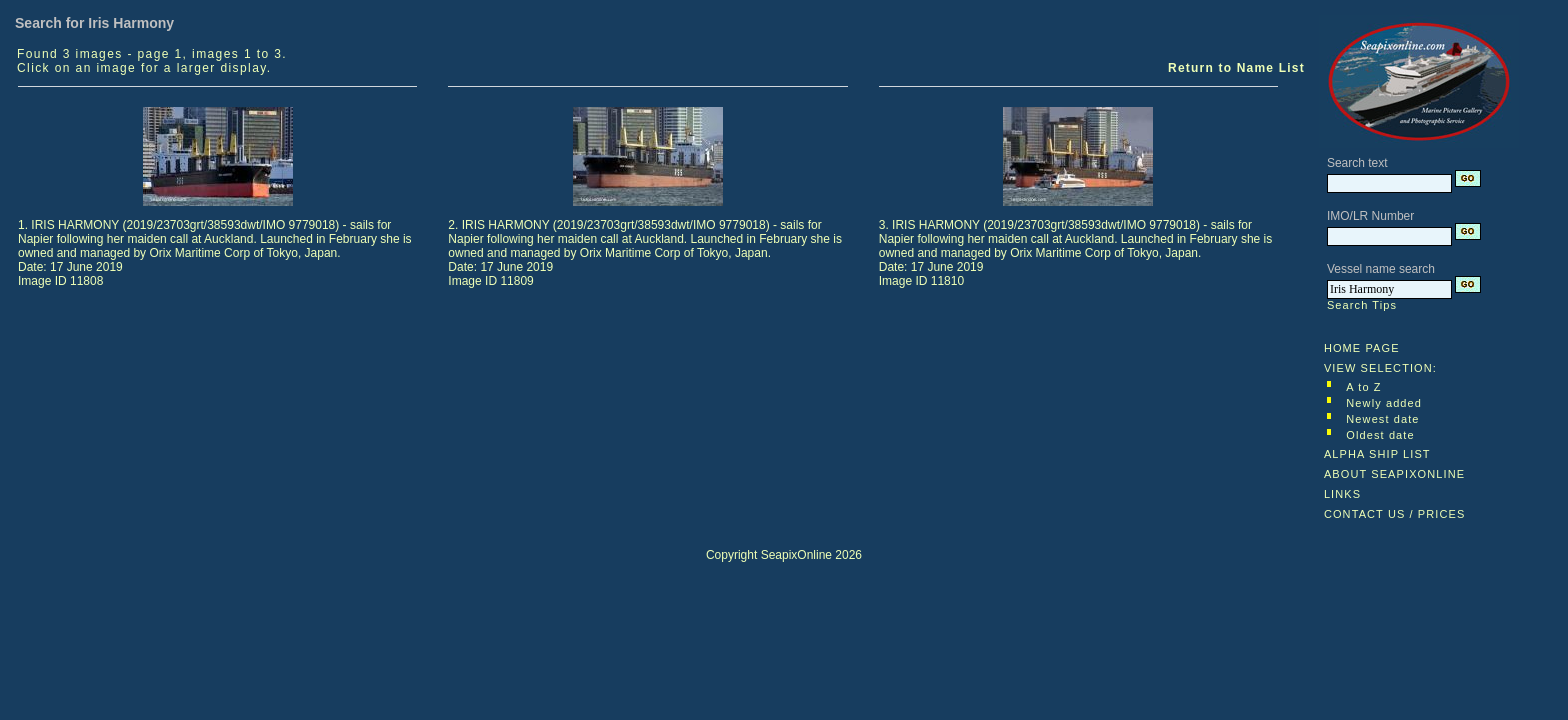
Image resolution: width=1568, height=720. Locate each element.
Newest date (1382, 419)
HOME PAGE (1362, 348)
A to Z (1363, 387)
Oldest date (1380, 435)
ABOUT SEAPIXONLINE (1394, 474)
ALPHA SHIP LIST (1377, 454)
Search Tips (1362, 305)
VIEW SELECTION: (1380, 368)
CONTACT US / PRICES (1395, 514)
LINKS (1342, 494)
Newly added (1384, 403)
